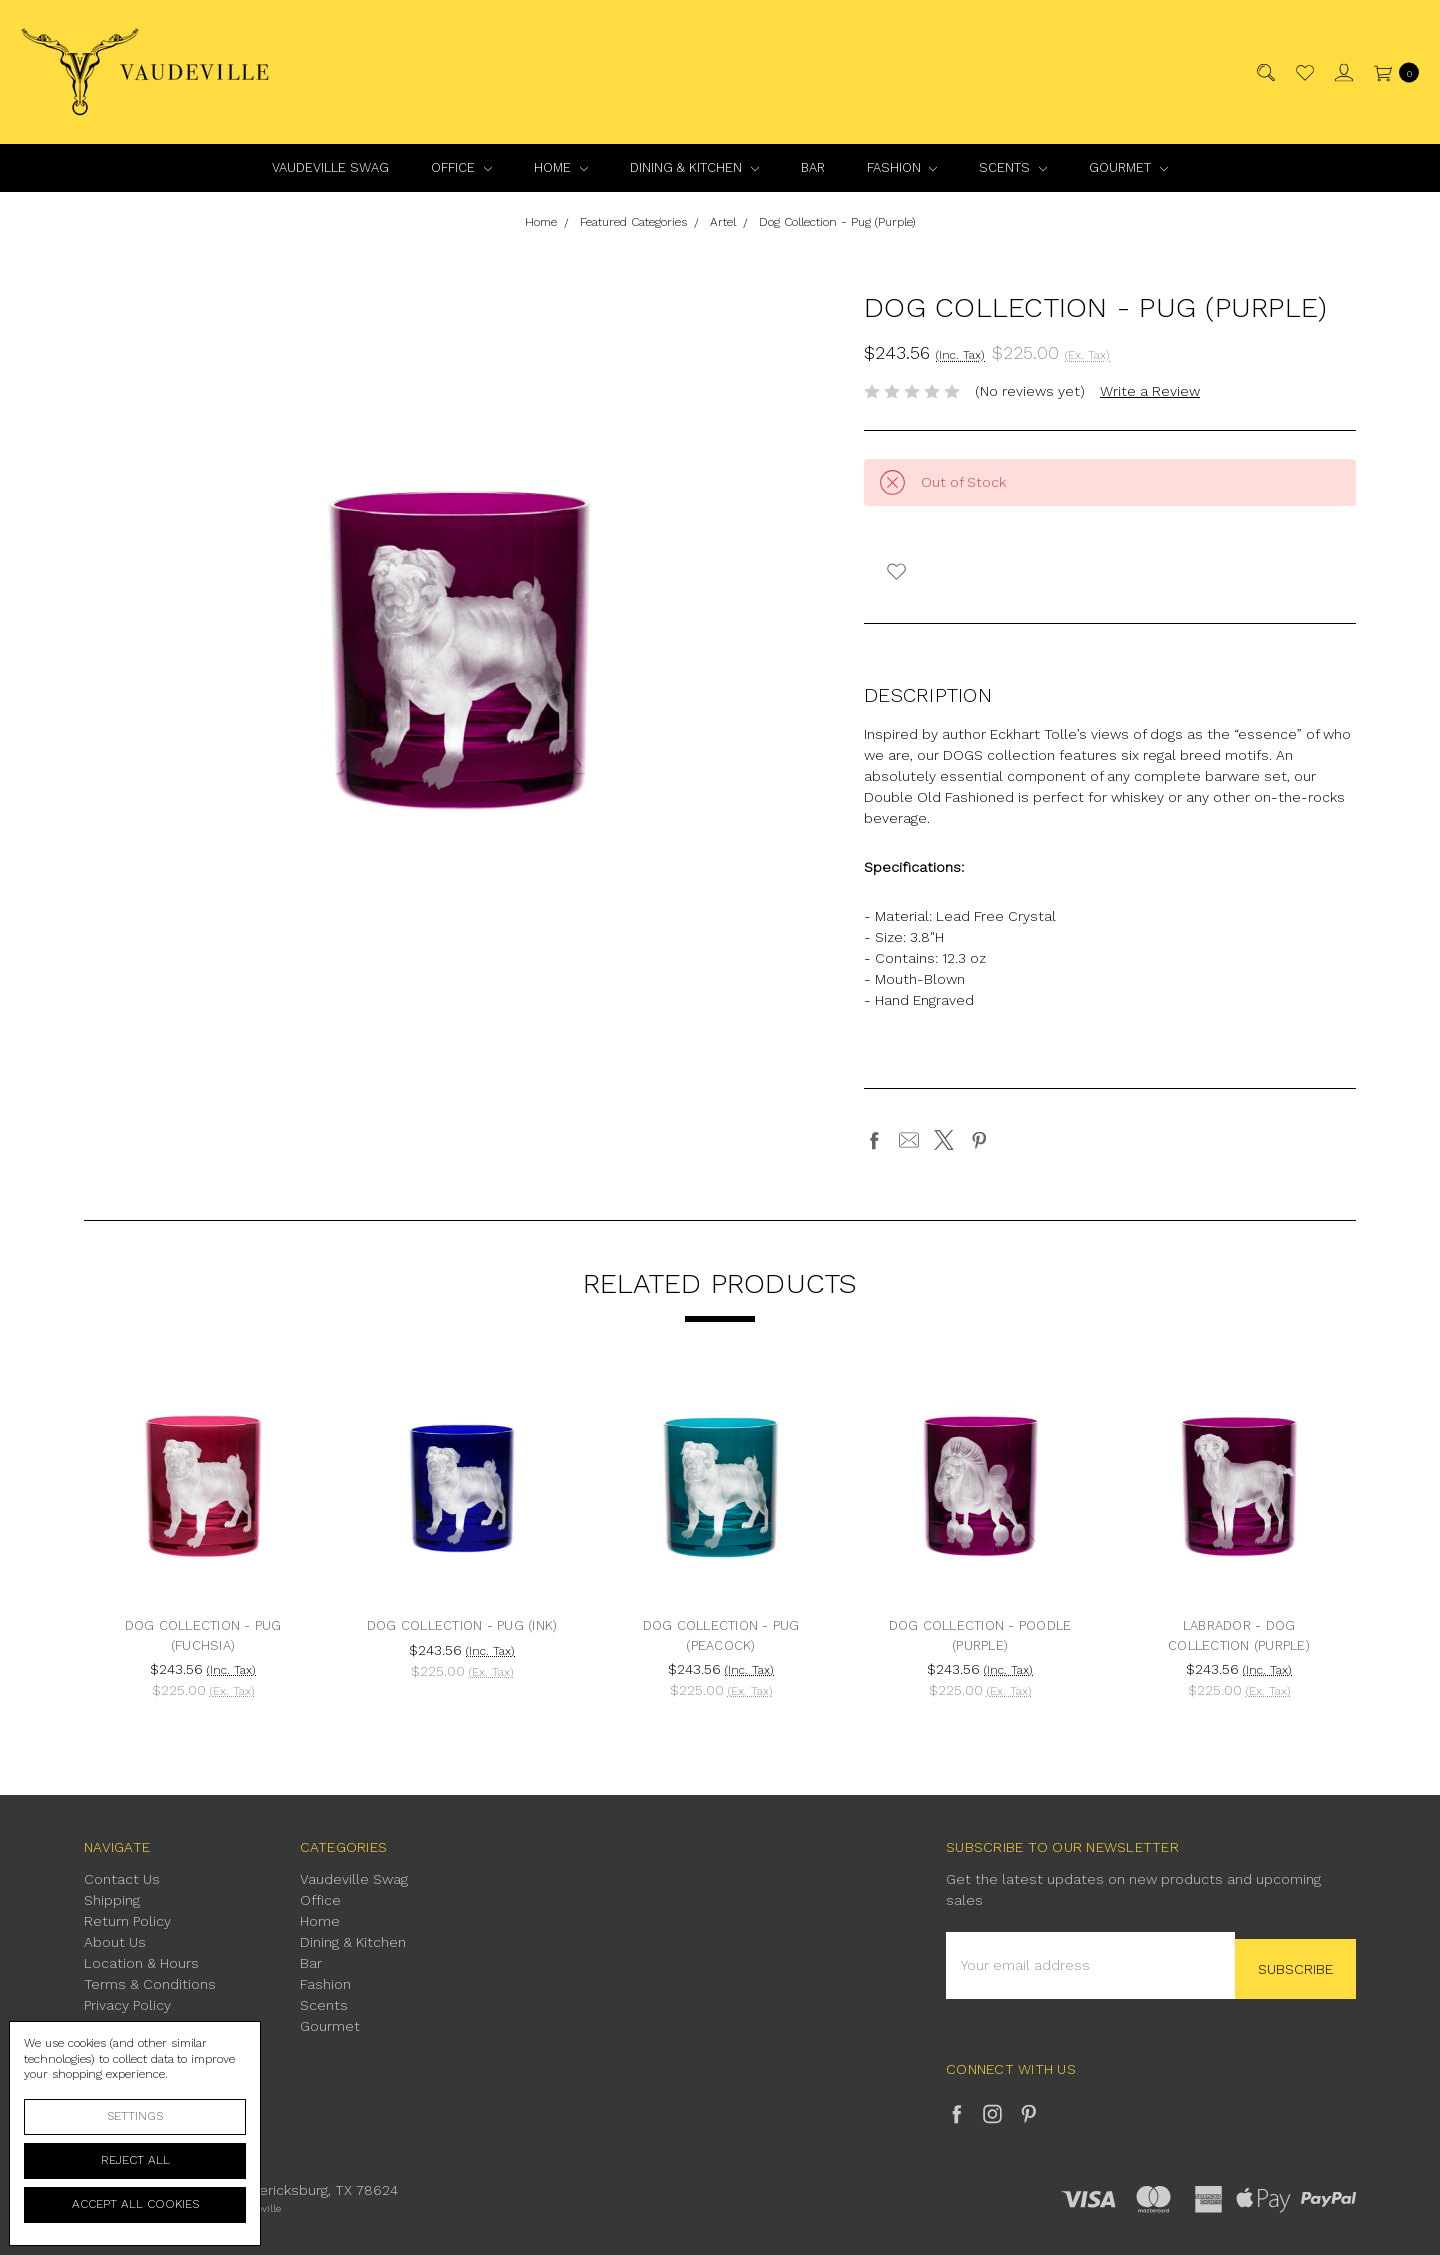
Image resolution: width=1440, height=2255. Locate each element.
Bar (813, 167)
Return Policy (127, 1921)
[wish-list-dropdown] (896, 571)
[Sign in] (1342, 72)
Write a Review (1150, 391)
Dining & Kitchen (694, 167)
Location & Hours (141, 1963)
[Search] (1264, 72)
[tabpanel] (203, 1543)
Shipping (112, 1900)
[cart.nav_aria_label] (1391, 72)
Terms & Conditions (150, 1984)
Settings (135, 2116)
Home (561, 167)
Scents (1013, 167)
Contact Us (122, 1879)
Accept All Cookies (135, 2204)
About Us (115, 1942)
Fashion (902, 167)
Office (461, 167)
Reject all (135, 2160)
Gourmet (1128, 167)
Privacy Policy (127, 2005)
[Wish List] (1303, 72)
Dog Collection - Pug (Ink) (462, 1625)
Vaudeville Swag (330, 167)
